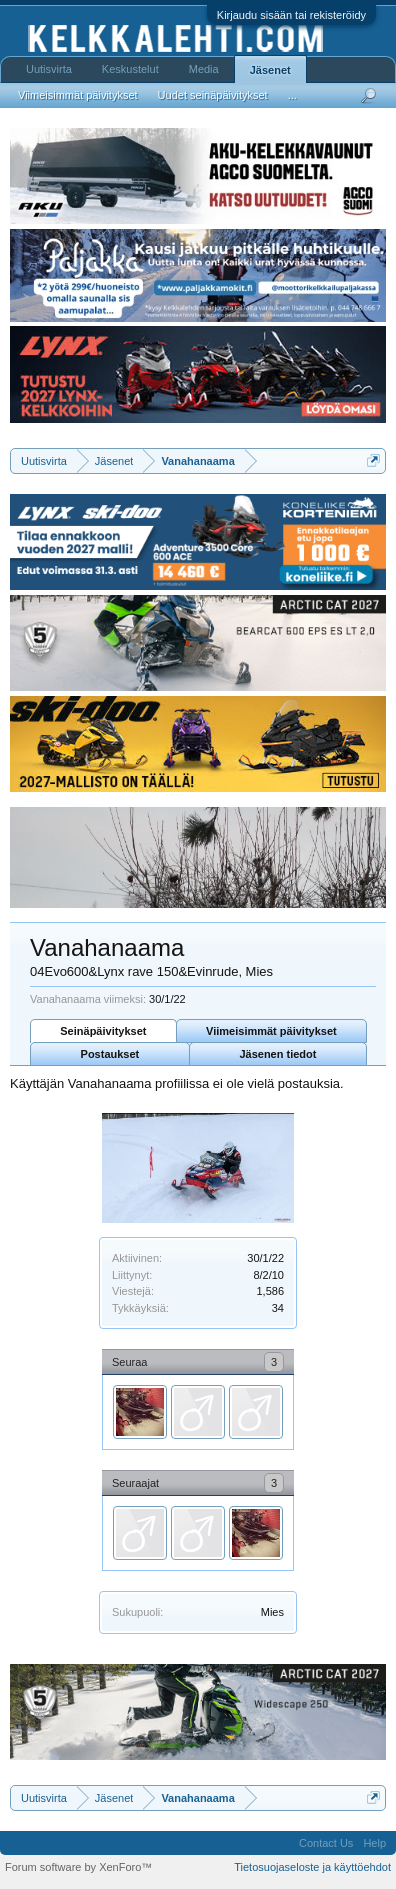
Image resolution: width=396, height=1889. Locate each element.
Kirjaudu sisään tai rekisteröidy (291, 15)
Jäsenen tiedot (277, 1054)
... (292, 95)
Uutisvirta (49, 69)
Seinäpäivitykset (103, 1031)
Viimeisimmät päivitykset (271, 1031)
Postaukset (110, 1054)
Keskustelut (130, 69)
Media (204, 69)
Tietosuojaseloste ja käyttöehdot (312, 1867)
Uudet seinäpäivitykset (213, 95)
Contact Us (326, 1843)
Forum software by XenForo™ (78, 1867)
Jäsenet (270, 70)
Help (374, 1843)
